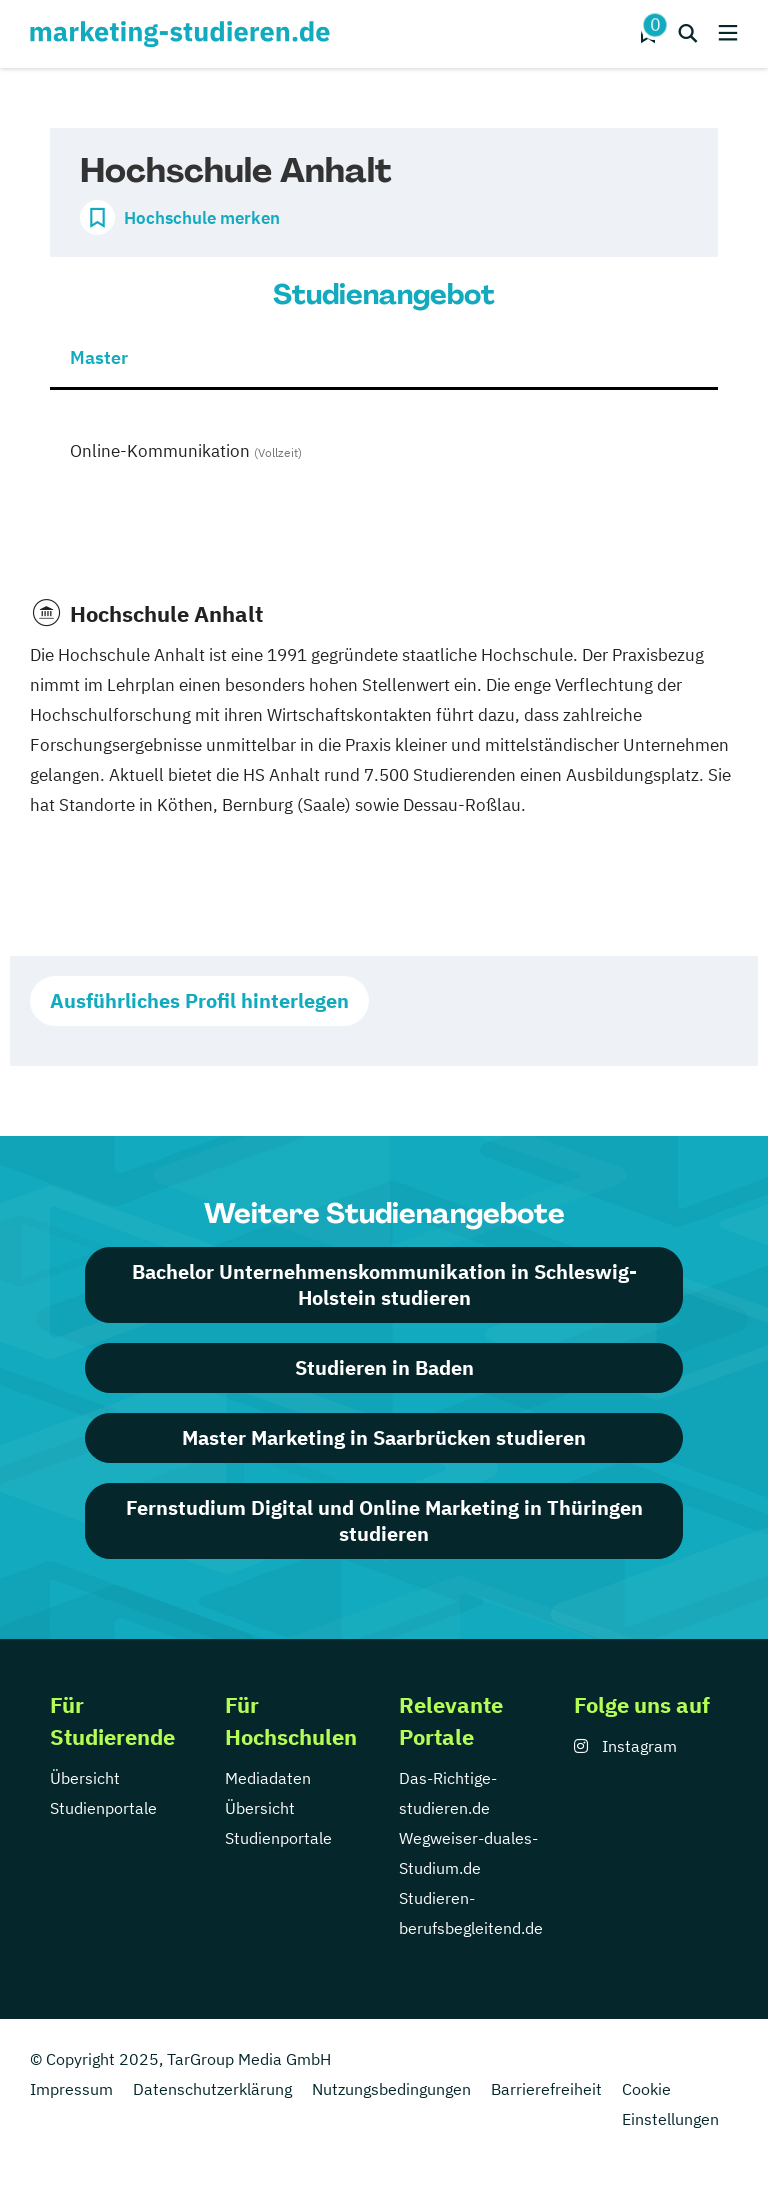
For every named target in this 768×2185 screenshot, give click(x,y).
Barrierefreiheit (546, 2089)
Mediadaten (268, 1778)
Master (99, 357)
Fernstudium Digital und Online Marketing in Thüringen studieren (384, 1520)
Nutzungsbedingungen (391, 2089)
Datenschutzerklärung (212, 2089)
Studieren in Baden (384, 1367)
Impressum (71, 2089)
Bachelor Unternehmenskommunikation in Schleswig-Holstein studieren (384, 1284)
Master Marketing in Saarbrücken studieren (384, 1437)
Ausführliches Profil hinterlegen (199, 1000)
